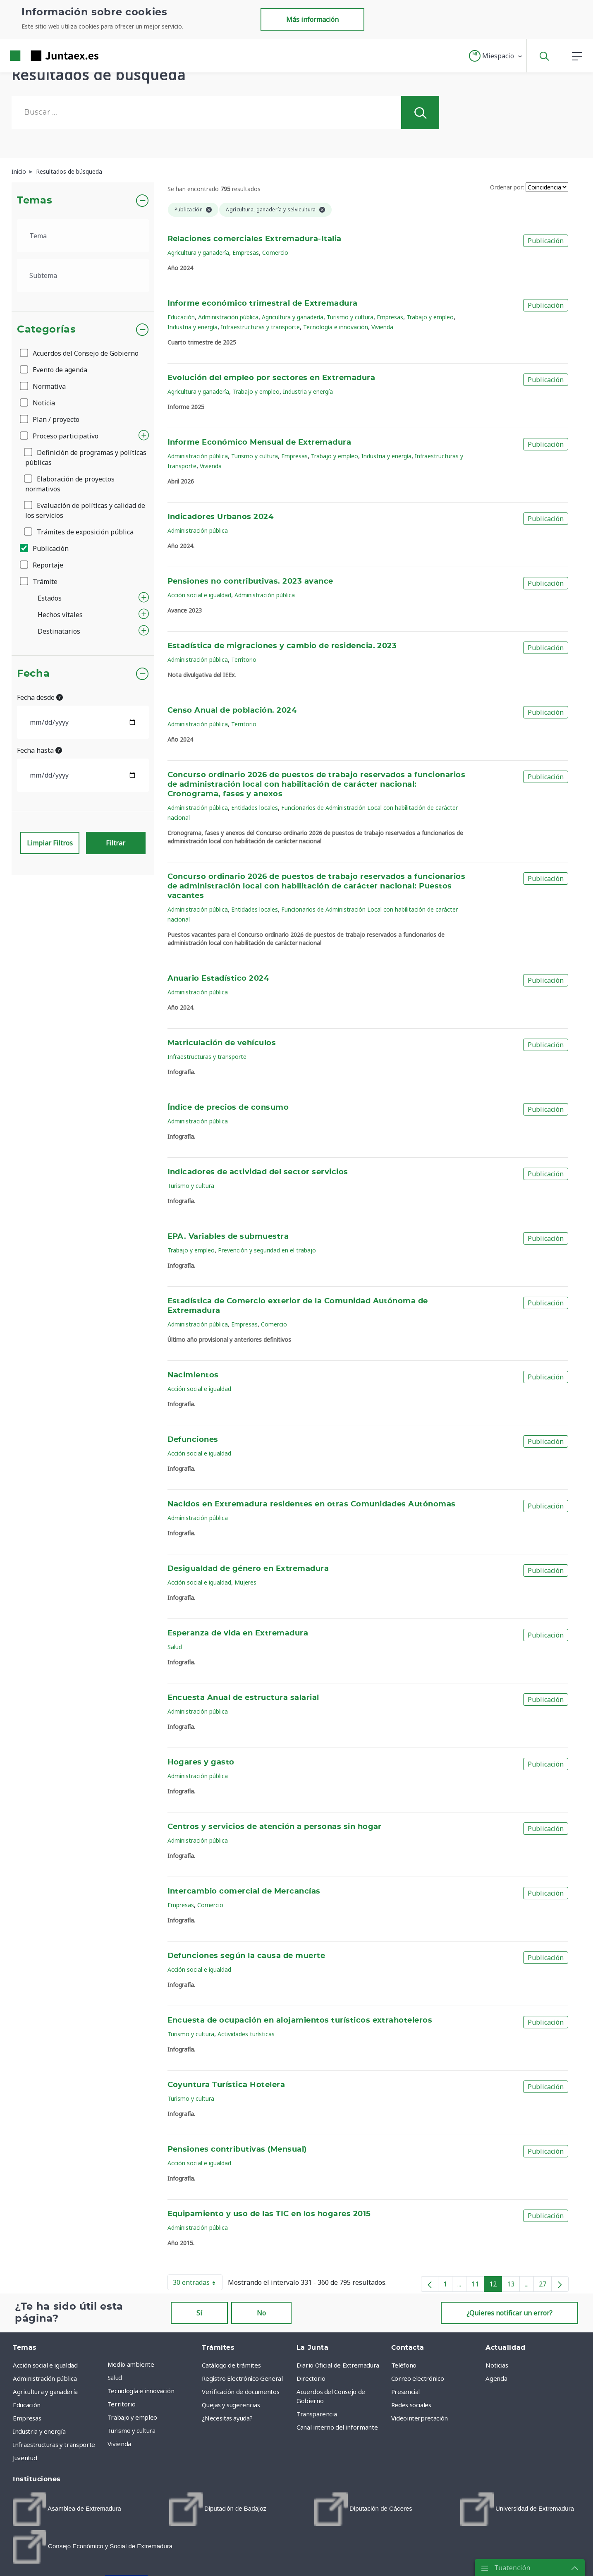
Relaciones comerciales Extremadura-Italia (254, 239)
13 (513, 2285)
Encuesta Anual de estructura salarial (243, 1698)
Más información (312, 19)
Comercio (275, 252)
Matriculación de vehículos (221, 1043)
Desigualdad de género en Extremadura (248, 1569)
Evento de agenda (54, 369)
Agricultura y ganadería (198, 252)
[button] (496, 56)
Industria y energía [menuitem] (39, 2431)
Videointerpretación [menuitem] (419, 2418)
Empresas (245, 252)
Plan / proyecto (50, 419)
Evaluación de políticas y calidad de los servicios (85, 510)
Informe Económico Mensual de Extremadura (259, 442)
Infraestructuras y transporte (260, 327)
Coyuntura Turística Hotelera (226, 2085)
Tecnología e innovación (335, 327)
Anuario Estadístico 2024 (218, 978)
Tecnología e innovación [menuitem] (141, 2391)
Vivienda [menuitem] (119, 2444)
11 (477, 2285)
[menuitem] (67, 2509)
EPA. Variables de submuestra (228, 1236)
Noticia (38, 402)
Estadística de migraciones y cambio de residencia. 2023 (282, 646)
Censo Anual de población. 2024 (232, 710)
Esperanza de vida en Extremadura (237, 1633)
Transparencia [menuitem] (316, 2414)
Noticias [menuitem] (496, 2365)
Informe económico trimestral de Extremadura (262, 303)
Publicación (45, 548)
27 (545, 2285)
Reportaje (42, 565)
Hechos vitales (60, 614)
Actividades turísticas (246, 2034)
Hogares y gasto (200, 1762)
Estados (50, 598)
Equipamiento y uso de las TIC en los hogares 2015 (269, 2214)
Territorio (243, 659)
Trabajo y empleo (430, 317)
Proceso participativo (59, 436)
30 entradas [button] (197, 2284)
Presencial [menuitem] (405, 2391)
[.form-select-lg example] (83, 235)
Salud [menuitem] (115, 2377)
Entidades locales (254, 808)
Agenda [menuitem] (496, 2378)
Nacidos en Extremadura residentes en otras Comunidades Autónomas (311, 1504)
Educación (181, 317)
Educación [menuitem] (27, 2405)
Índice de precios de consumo (228, 1107)
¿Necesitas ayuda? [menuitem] (227, 2418)
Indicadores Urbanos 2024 (220, 517)
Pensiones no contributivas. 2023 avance (250, 581)
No (261, 2312)
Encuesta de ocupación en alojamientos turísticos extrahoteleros (300, 2020)
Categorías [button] (46, 330)
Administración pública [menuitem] (45, 2378)
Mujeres (245, 1582)
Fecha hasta (39, 750)
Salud (174, 1647)
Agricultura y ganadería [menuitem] (45, 2391)
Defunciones (192, 1440)
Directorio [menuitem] (310, 2378)
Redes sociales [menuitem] (411, 2405)
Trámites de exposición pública (79, 531)
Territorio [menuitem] (122, 2404)
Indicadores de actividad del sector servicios (257, 1172)
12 (495, 2285)
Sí (199, 2312)
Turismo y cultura (350, 317)
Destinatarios (59, 631)
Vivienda (382, 327)
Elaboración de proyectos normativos (70, 483)
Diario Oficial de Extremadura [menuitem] (337, 2365)
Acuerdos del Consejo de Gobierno (80, 353)
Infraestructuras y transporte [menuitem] (54, 2444)
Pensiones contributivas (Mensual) (237, 2149)
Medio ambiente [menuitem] (131, 2364)
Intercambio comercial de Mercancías (243, 1891)
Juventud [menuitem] (25, 2458)
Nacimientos (193, 1375)
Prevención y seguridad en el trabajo (267, 1250)
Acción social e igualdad (199, 595)
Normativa (43, 386)
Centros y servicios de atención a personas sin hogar (274, 1827)
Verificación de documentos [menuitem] (240, 2391)
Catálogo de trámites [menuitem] (231, 2365)
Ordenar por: (507, 187)
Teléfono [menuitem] (403, 2365)
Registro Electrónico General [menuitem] (242, 2378)
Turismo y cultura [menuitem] (131, 2430)
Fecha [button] (33, 674)
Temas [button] (34, 201)
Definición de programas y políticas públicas (85, 457)
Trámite (39, 581)
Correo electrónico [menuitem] (417, 2378)
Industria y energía (192, 327)
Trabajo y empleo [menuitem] (132, 2417)
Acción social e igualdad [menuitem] (45, 2365)
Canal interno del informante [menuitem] (337, 2427)
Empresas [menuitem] (27, 2418)
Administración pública (228, 317)
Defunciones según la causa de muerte (246, 1956)
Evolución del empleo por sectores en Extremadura (271, 378)
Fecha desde (40, 697)
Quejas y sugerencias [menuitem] (231, 2405)
